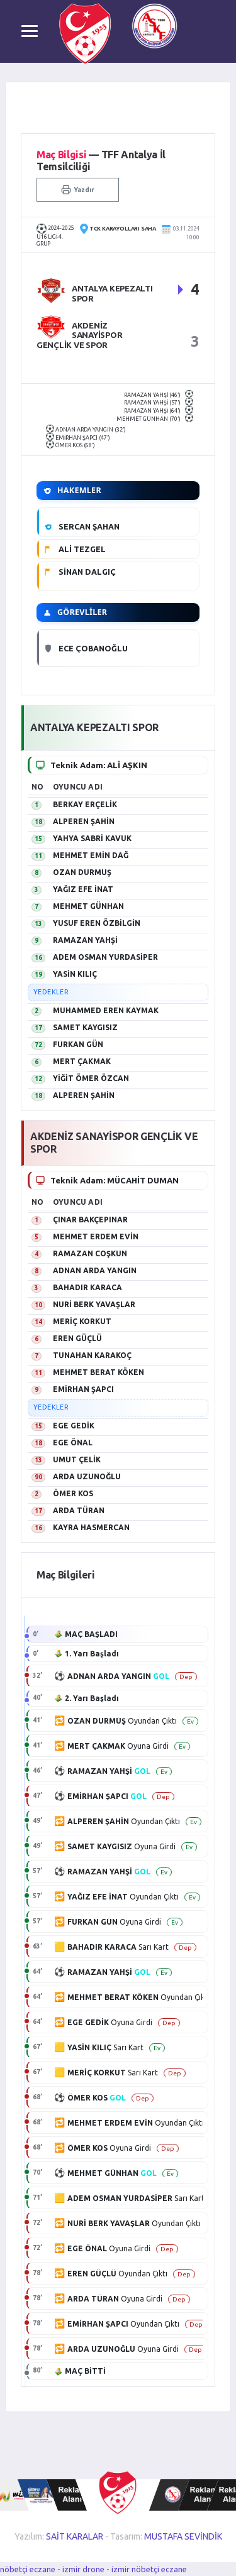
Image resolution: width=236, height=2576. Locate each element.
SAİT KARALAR (74, 2536)
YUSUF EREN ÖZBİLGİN (96, 923)
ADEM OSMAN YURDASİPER (105, 957)
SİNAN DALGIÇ (87, 571)
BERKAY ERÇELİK (85, 804)
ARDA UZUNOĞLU (87, 1476)
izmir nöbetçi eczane (149, 2569)
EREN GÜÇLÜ (77, 1338)
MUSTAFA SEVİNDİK (183, 2536)
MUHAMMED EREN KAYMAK (106, 1010)
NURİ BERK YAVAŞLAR (94, 1304)
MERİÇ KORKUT (82, 1321)
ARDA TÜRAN (78, 1510)
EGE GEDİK (73, 1425)
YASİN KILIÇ (75, 974)
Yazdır (77, 190)
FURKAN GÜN (78, 1044)
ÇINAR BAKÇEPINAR (90, 1219)
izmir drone (83, 2569)
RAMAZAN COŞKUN (90, 1253)
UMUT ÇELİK (77, 1459)
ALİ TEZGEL (82, 549)
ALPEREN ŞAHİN (84, 821)
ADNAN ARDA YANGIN (95, 1270)
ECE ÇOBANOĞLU (93, 648)
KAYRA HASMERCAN (91, 1527)
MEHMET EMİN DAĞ (90, 855)
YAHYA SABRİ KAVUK (92, 838)
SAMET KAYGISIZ (85, 1027)
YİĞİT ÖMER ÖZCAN (91, 1078)
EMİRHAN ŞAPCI (83, 1389)
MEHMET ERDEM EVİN (95, 1236)
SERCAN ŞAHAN (89, 526)
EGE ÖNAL (73, 1442)
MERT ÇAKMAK (82, 1061)
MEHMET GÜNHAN (88, 906)
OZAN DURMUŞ (82, 872)
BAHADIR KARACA (87, 1287)
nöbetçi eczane (27, 2569)
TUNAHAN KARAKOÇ (92, 1355)
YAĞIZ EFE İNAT (83, 889)
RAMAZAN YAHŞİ (85, 940)
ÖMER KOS (73, 1493)
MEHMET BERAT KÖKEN (98, 1372)
